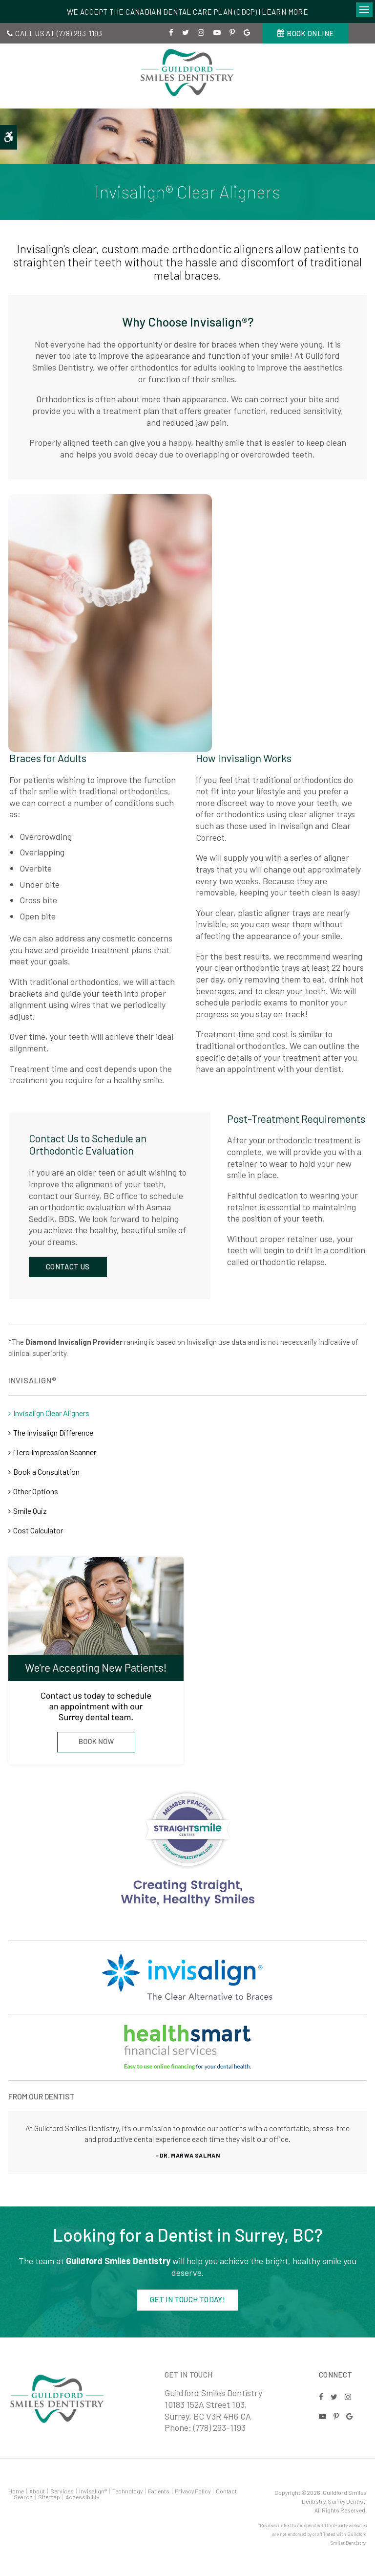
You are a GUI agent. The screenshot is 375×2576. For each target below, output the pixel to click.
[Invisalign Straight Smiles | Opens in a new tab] (187, 2047)
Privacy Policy (192, 2491)
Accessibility (82, 2496)
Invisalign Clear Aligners (51, 1413)
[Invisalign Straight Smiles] (187, 1849)
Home (16, 2491)
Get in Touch (189, 2374)
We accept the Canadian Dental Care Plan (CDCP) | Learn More (187, 11)
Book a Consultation (46, 1471)
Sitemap (49, 2496)
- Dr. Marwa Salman (187, 2155)
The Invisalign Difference (53, 1432)
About (37, 2491)
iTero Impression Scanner (54, 1452)
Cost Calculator (38, 1530)
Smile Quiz (30, 1510)
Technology (127, 2491)
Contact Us (68, 1266)
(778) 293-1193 (80, 33)
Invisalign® (93, 2491)
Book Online (310, 33)
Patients (158, 2491)
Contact (226, 2491)
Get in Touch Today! (187, 2299)
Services (62, 2491)
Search (23, 2496)
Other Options (35, 1491)
